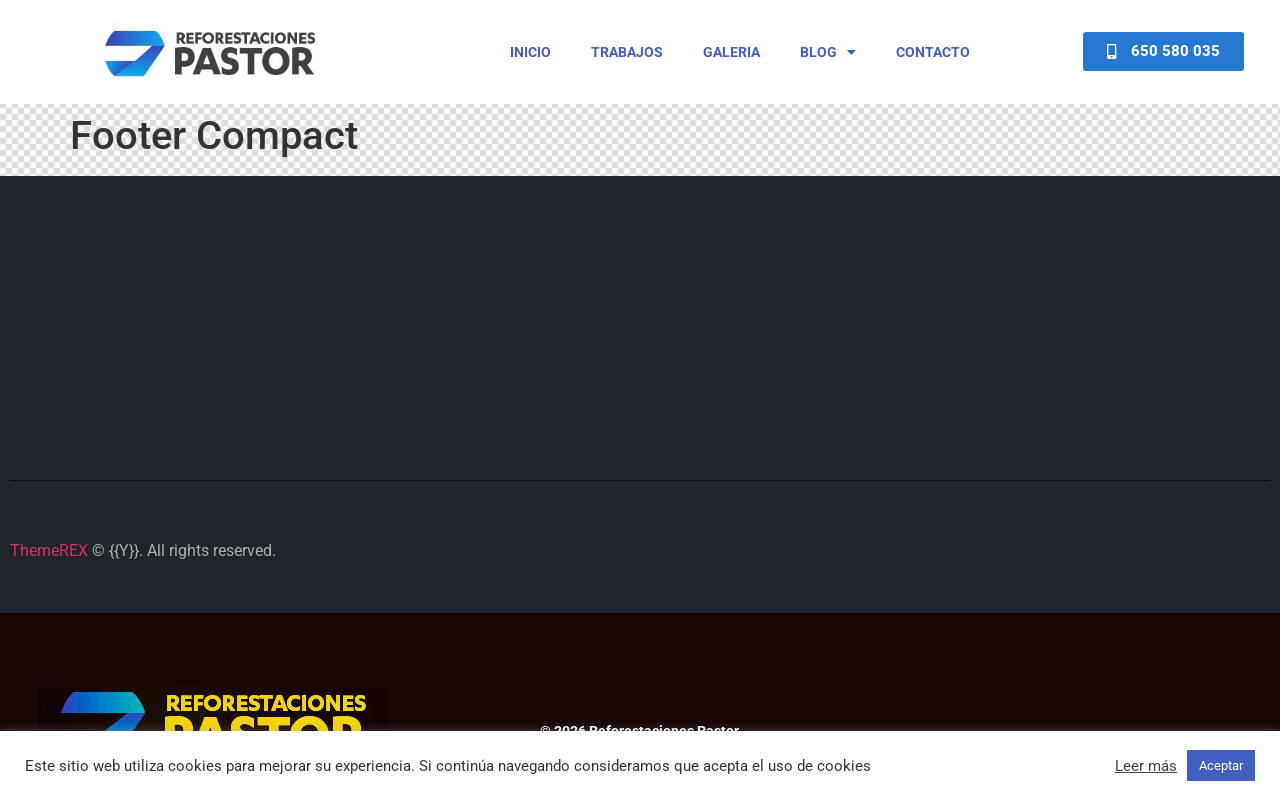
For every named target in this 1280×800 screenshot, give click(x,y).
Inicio (530, 52)
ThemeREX (49, 550)
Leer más (1146, 766)
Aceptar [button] (1221, 765)
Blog (828, 52)
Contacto (933, 52)
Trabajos (627, 52)
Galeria (731, 52)
